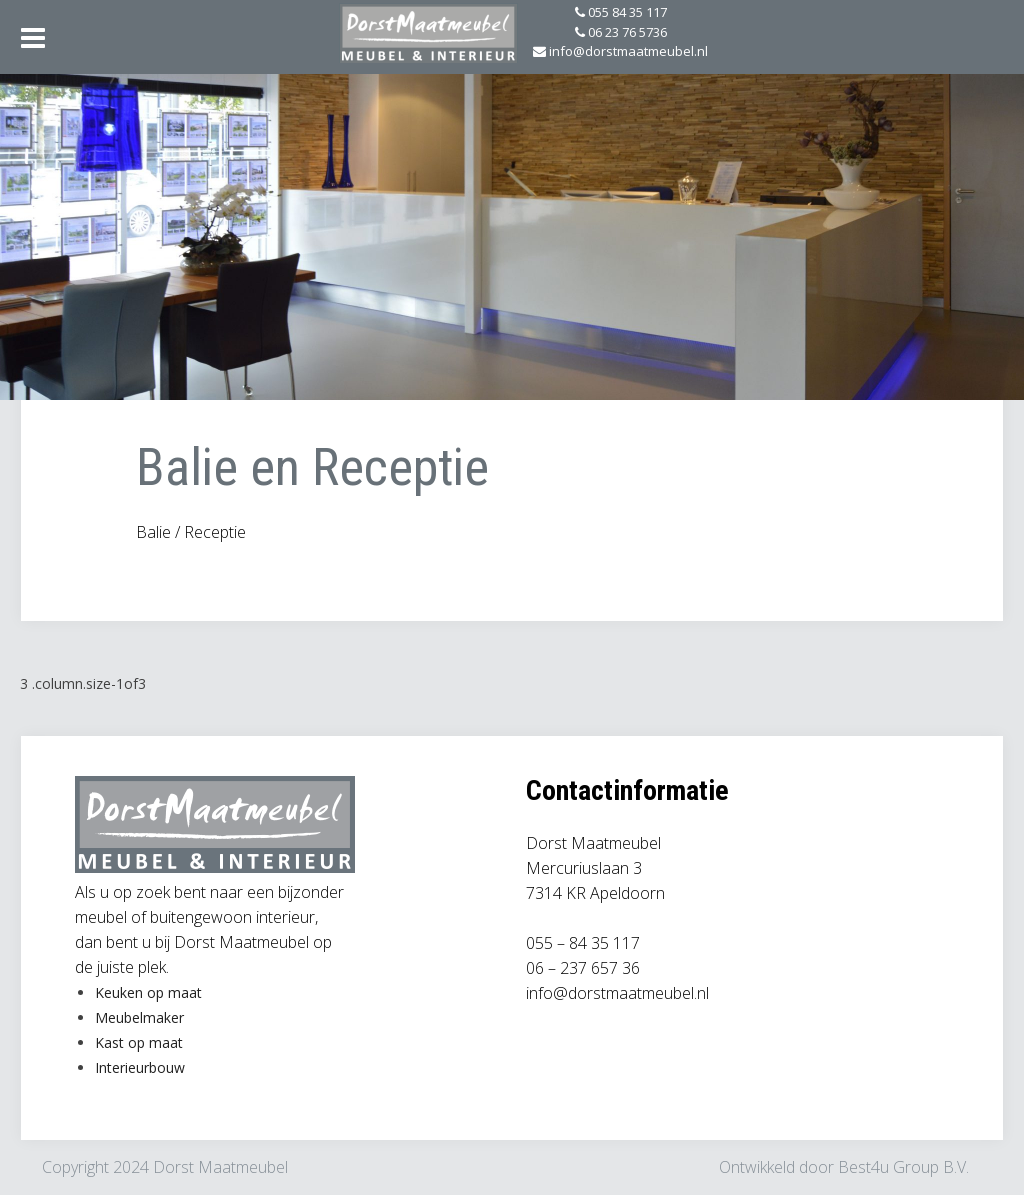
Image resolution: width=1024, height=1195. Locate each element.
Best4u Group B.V (902, 1167)
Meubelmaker (139, 1017)
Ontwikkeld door (778, 1167)
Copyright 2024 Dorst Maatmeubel (165, 1167)
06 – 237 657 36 (583, 968)
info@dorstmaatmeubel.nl (617, 993)
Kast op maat (139, 1042)
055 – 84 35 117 (583, 943)
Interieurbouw (140, 1067)
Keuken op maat (148, 992)
